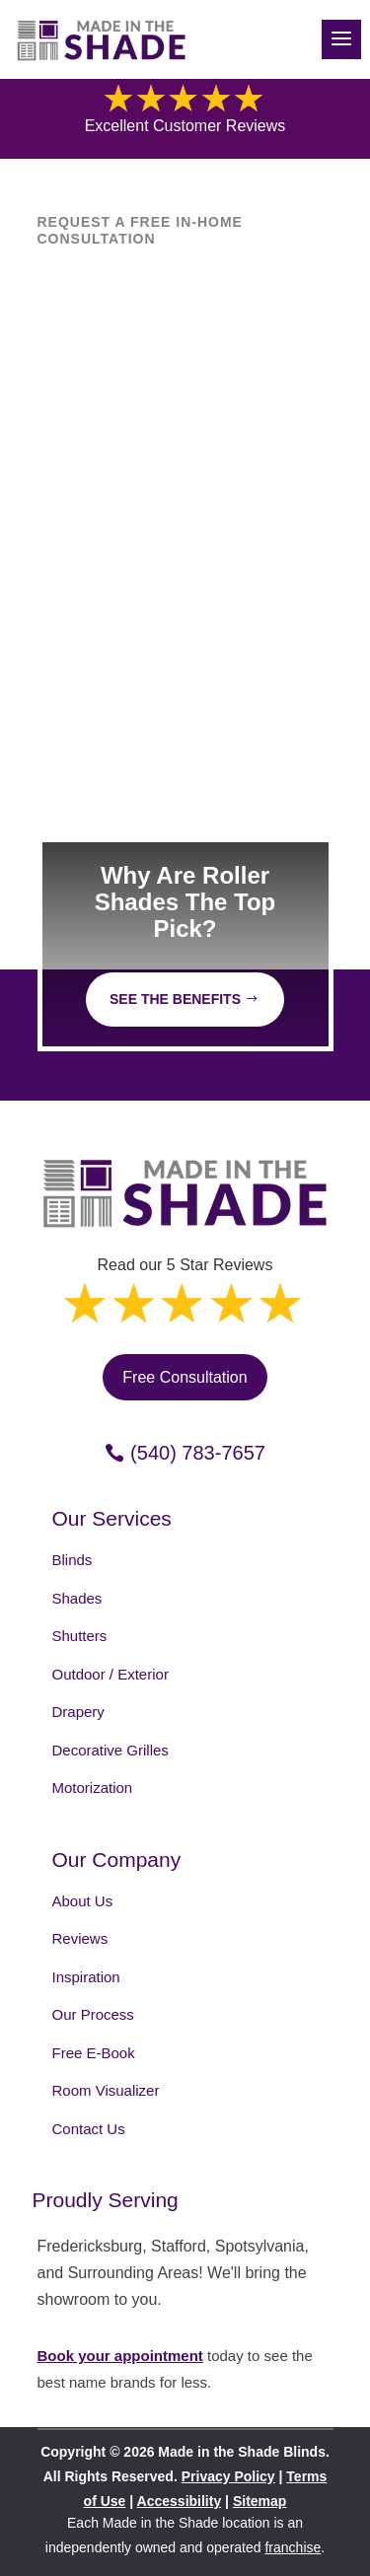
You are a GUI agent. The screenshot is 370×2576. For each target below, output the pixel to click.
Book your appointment (120, 2355)
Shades (77, 1598)
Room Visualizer (106, 2090)
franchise (292, 2547)
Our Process (93, 2014)
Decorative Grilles (110, 1750)
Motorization (92, 1787)
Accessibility (179, 2501)
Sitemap (259, 2501)
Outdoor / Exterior (110, 1674)
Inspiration (86, 1976)
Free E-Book (93, 2052)
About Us (82, 1901)
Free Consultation (184, 1377)
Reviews (80, 1938)
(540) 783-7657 (197, 1453)
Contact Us (88, 2128)
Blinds (72, 1559)
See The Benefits (175, 999)
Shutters (80, 1635)
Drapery (78, 1711)
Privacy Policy (228, 2476)
